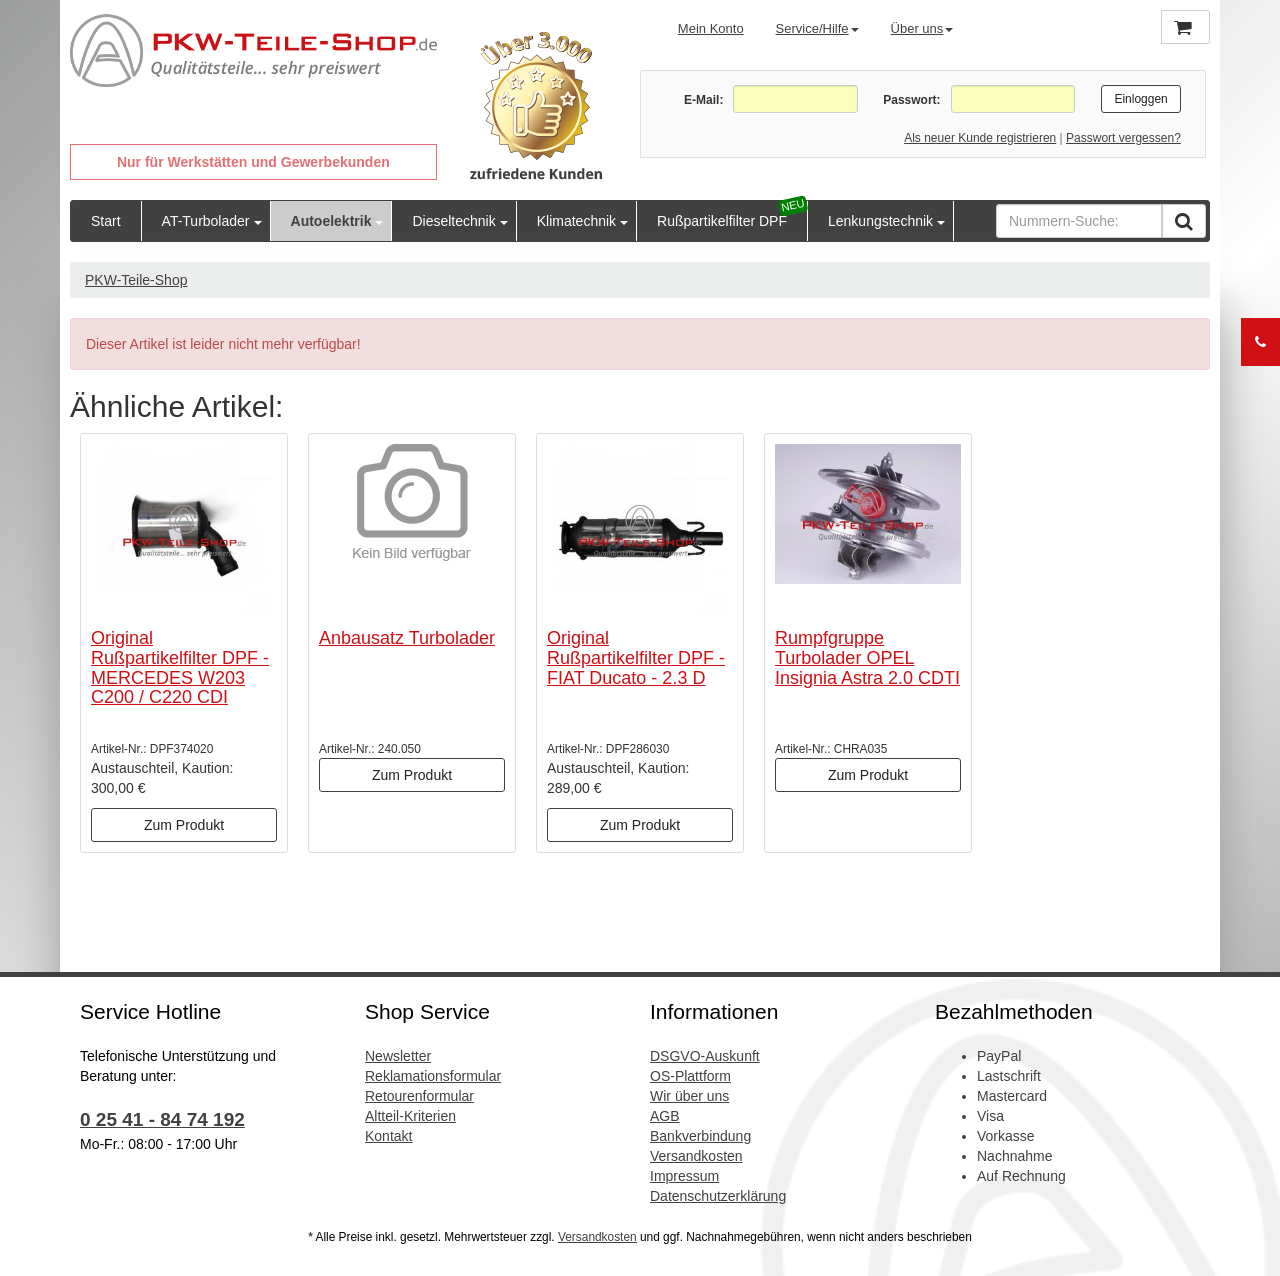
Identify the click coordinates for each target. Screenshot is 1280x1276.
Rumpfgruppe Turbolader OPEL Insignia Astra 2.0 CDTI (867, 658)
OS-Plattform (690, 1076)
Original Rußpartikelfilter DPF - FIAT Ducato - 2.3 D (636, 658)
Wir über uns (689, 1096)
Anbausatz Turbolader (407, 638)
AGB (665, 1116)
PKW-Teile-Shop (136, 280)
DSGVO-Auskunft (705, 1056)
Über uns (922, 28)
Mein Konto (711, 28)
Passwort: (911, 100)
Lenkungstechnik (880, 221)
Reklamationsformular (433, 1076)
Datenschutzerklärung (718, 1196)
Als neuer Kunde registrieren (980, 138)
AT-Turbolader (206, 221)
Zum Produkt (184, 825)
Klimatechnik (576, 221)
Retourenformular (419, 1096)
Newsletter (398, 1056)
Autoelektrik (331, 221)
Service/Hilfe (817, 28)
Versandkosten (696, 1156)
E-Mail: (703, 100)
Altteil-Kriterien (410, 1116)
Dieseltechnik (453, 221)
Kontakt (388, 1136)
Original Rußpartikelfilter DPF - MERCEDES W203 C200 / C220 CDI (180, 667)
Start (106, 221)
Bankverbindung (700, 1136)
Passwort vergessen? (1123, 138)
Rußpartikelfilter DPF (722, 221)
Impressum (684, 1176)
